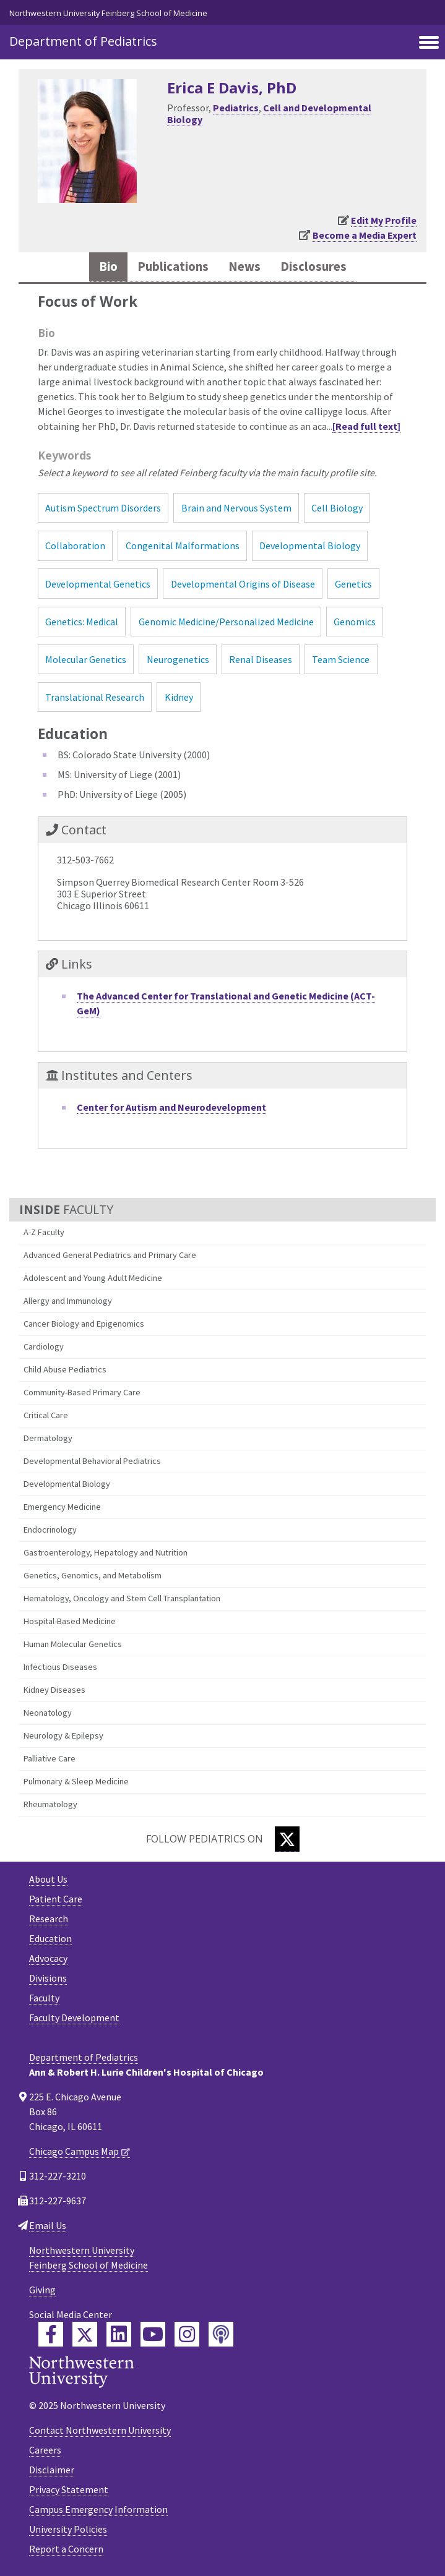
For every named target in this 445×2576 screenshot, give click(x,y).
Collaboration (75, 545)
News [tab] (244, 267)
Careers (45, 2450)
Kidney (179, 697)
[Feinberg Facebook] (50, 2334)
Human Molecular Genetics (73, 1644)
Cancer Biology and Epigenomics (84, 1323)
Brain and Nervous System (236, 508)
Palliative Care (50, 1758)
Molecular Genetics (85, 659)
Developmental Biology (67, 1483)
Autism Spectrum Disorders (103, 508)
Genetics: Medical (81, 621)
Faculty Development (74, 2017)
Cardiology (44, 1346)
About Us (48, 1879)
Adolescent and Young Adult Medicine (93, 1277)
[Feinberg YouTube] (152, 2334)
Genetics (353, 584)
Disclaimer (51, 2469)
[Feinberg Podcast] (221, 2334)
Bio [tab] (108, 267)
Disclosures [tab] (313, 267)
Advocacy (48, 1958)
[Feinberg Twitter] (84, 2334)
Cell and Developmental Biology (269, 113)
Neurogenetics (178, 659)
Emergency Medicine (62, 1506)
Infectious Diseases (60, 1666)
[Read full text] (366, 426)
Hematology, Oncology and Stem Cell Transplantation (122, 1598)
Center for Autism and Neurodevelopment (171, 1107)
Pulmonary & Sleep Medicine (76, 1781)
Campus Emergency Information (98, 2509)
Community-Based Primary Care (82, 1392)
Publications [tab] (173, 267)
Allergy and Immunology (68, 1300)
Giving (42, 2289)
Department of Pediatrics (83, 41)
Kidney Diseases (54, 1689)
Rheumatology (50, 1804)
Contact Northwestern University (100, 2430)
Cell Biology (337, 508)
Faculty (44, 1998)
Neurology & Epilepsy (63, 1735)
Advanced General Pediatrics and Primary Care (110, 1254)
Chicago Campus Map (74, 2151)
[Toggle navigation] (429, 43)
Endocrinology (50, 1529)
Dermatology (48, 1438)
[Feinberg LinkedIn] (118, 2334)
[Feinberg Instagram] (187, 2334)
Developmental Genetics (97, 584)
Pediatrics (236, 107)
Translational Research (94, 697)
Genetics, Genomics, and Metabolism (93, 1575)
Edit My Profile (384, 220)
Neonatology (48, 1712)
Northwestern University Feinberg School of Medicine (108, 13)
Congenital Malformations (183, 545)
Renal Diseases (260, 659)
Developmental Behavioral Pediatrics (92, 1460)
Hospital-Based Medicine (70, 1621)
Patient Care (55, 1899)
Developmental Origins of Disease (243, 584)
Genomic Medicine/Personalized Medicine (226, 621)
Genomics (355, 621)
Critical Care (46, 1415)
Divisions (48, 1978)
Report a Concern (66, 2549)
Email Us (47, 2225)
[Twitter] (287, 1839)
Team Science (340, 659)
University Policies (68, 2529)
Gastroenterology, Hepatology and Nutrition (106, 1552)
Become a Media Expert (365, 235)
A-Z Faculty (44, 1232)
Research (48, 1918)
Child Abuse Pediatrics (65, 1369)
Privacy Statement (68, 2489)
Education (50, 1938)
